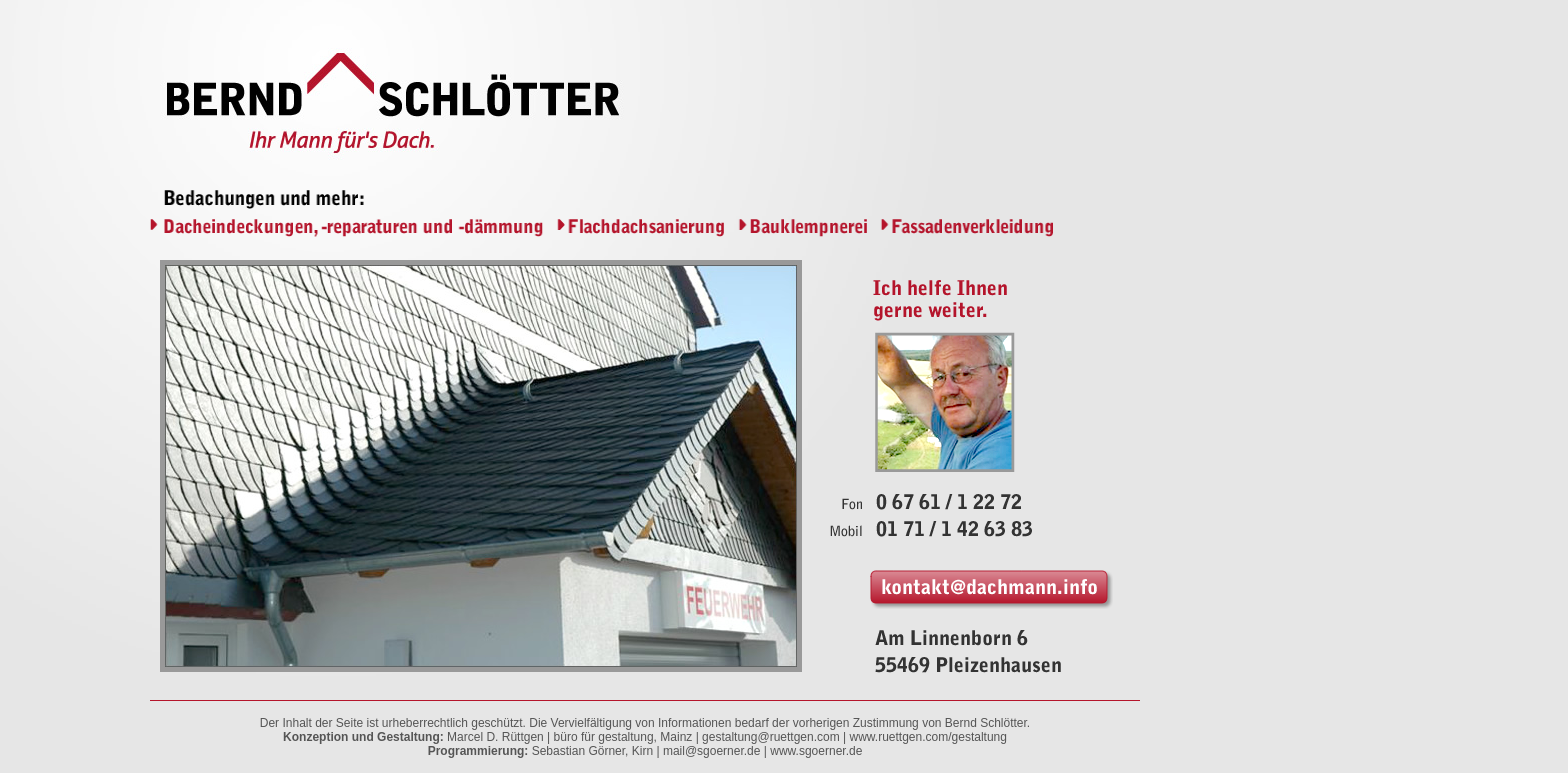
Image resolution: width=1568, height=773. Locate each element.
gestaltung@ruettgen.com (771, 737)
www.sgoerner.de (816, 751)
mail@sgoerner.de (712, 751)
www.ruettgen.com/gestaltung (928, 737)
